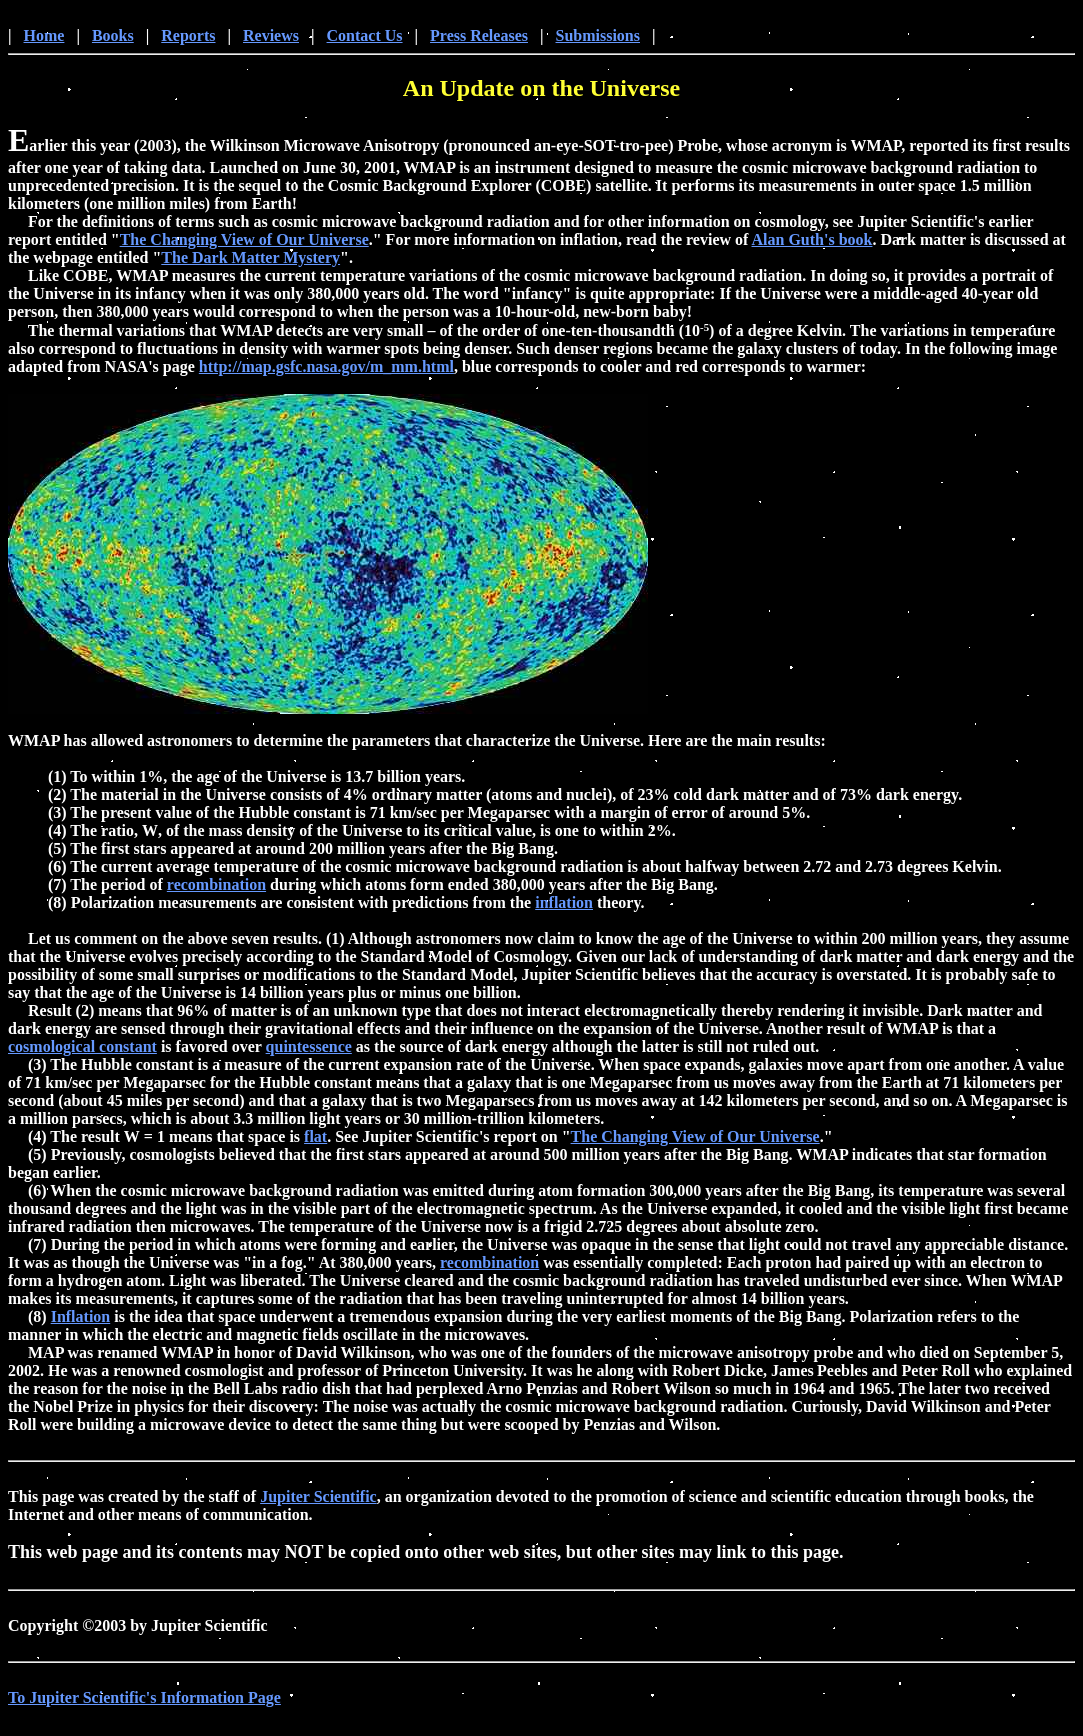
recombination (216, 887)
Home (44, 38)
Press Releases (479, 38)
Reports (188, 38)
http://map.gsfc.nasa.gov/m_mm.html (326, 369)
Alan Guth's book (812, 242)
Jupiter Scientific (318, 1499)
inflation (564, 905)
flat (315, 1139)
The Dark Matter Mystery (250, 260)
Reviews (271, 38)
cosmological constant (82, 1049)
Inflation (81, 1319)
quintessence (309, 1049)
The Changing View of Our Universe (244, 242)
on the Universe (600, 91)
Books (113, 38)
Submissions (598, 38)
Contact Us (365, 38)
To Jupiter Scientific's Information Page (144, 1700)
